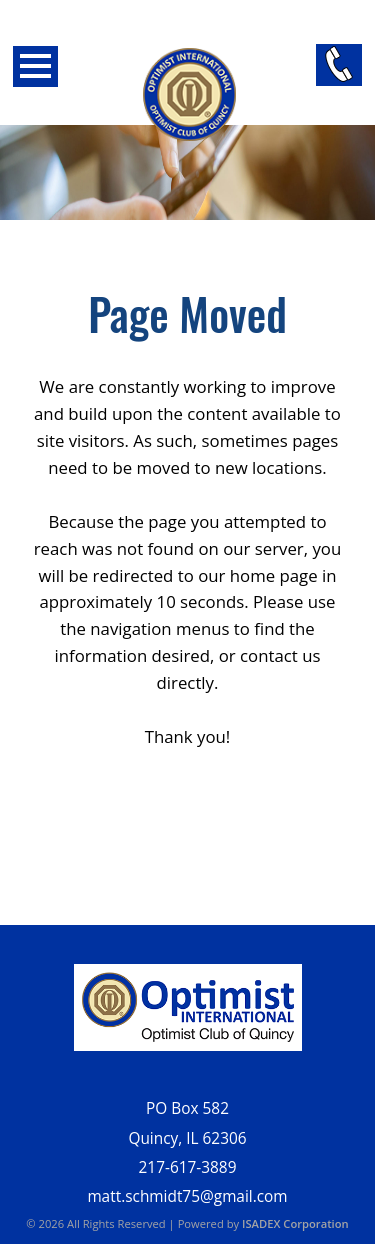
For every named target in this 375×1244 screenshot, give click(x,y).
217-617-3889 (188, 1167)
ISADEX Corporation (295, 1223)
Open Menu (35, 66)
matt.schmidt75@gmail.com (187, 1196)
